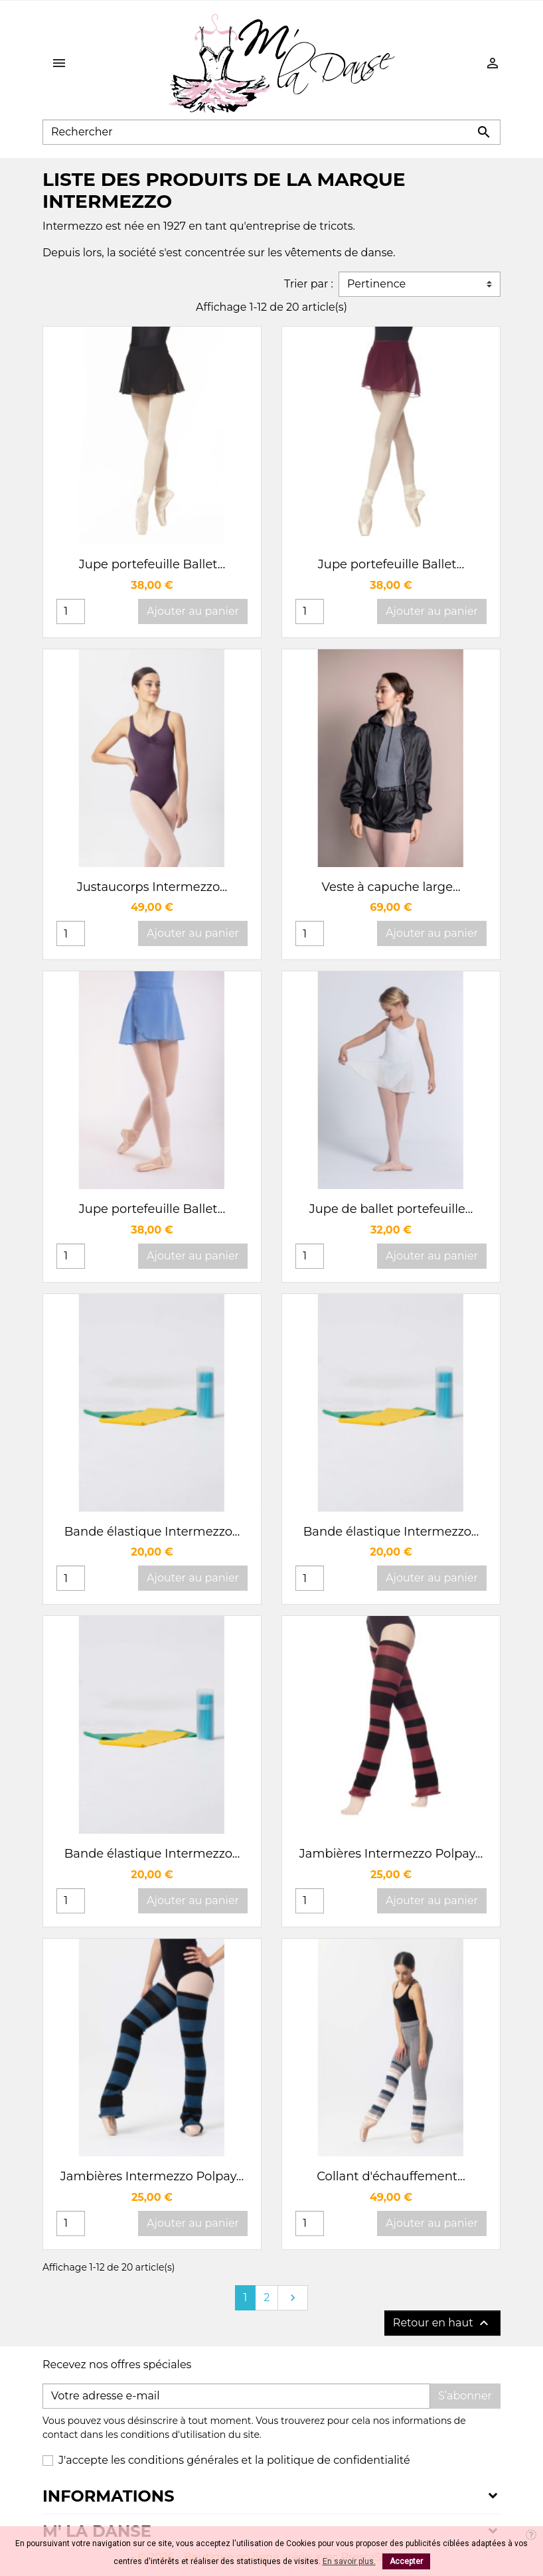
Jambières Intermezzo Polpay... (391, 1853)
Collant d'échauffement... (391, 2176)
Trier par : (308, 284)
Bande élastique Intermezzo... (152, 1531)
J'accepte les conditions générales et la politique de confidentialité (234, 2460)
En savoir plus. (349, 2561)
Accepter (406, 2561)
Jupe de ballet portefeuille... (391, 1209)
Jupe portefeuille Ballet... (152, 564)
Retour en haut (442, 2323)
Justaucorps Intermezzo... (152, 887)
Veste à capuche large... (390, 887)
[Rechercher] (271, 132)
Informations (108, 2496)
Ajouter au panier (193, 611)
